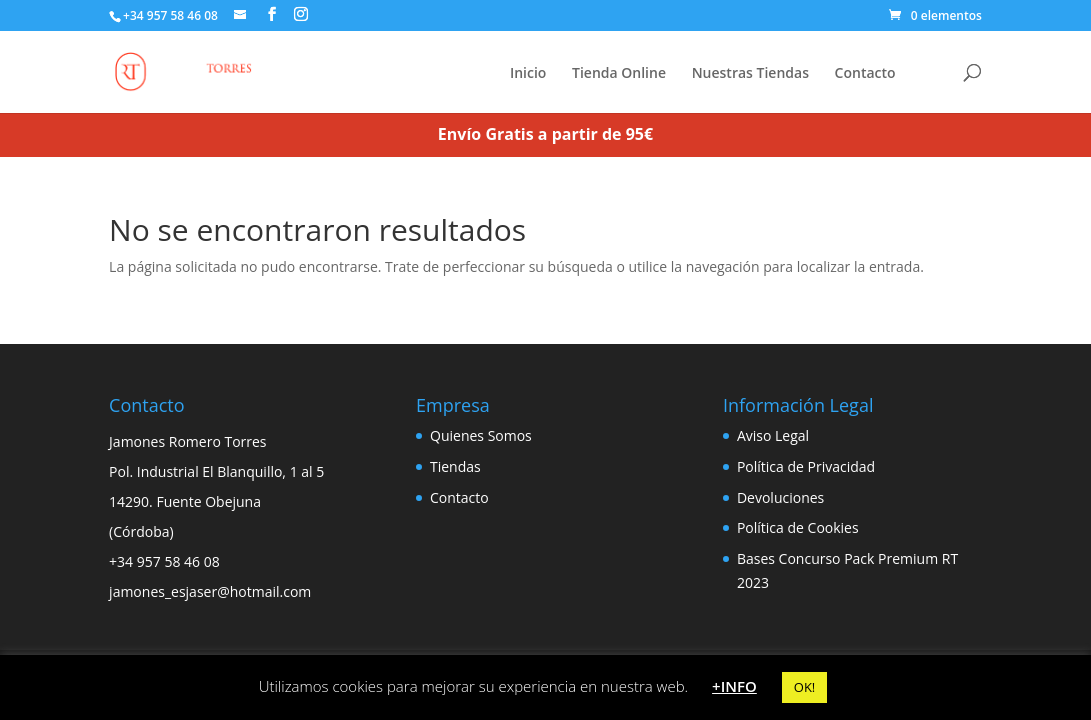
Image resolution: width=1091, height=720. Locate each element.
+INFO (734, 686)
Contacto (865, 74)
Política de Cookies (798, 527)
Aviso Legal (773, 435)
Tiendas (455, 466)
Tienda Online (619, 74)
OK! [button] (805, 687)
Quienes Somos (481, 435)
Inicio (528, 74)
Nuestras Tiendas (750, 74)
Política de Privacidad (806, 466)
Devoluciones (780, 497)
